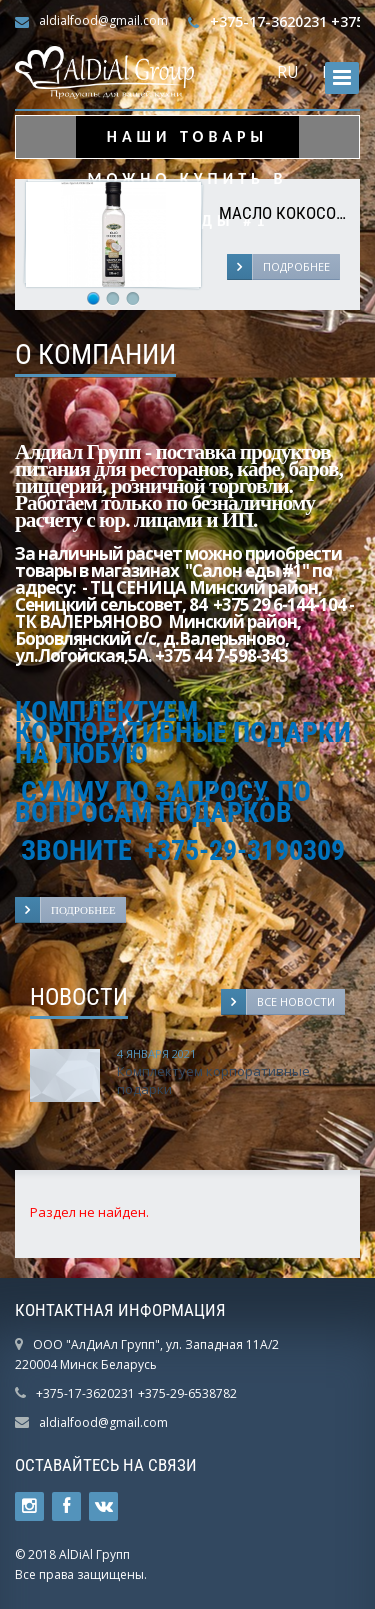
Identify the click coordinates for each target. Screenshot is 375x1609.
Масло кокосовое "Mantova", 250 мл (284, 213)
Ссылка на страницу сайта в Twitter (29, 1506)
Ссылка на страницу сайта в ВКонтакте (104, 1506)
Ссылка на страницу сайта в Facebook (66, 1506)
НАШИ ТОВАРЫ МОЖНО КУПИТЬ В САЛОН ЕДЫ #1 (188, 142)
